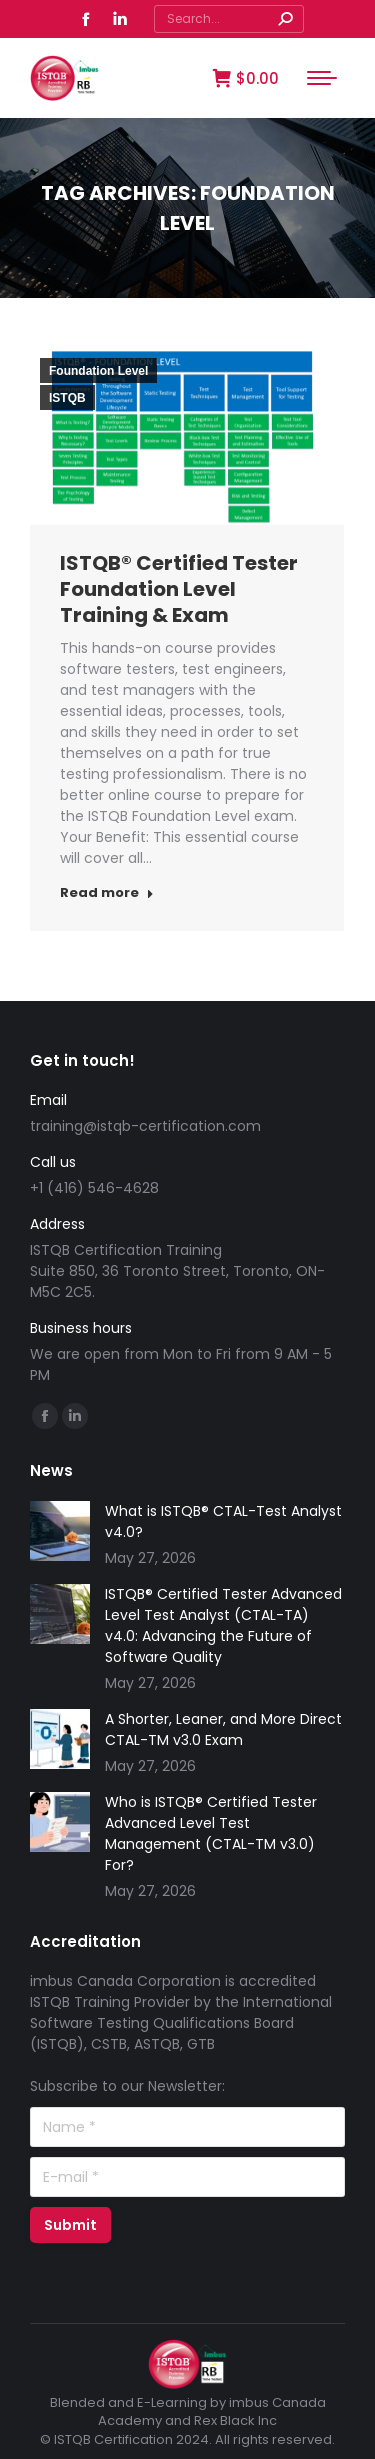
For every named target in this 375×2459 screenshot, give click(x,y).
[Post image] (60, 1531)
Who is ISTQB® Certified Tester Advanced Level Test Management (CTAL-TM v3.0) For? (211, 1833)
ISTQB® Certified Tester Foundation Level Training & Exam (179, 589)
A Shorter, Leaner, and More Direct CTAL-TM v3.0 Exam (223, 1729)
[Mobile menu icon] (322, 78)
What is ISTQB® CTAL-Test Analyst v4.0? (223, 1521)
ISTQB (67, 398)
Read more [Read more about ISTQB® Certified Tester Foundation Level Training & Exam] (107, 893)
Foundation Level (98, 371)
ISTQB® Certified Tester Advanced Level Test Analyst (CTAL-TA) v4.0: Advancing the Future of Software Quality (223, 1625)
